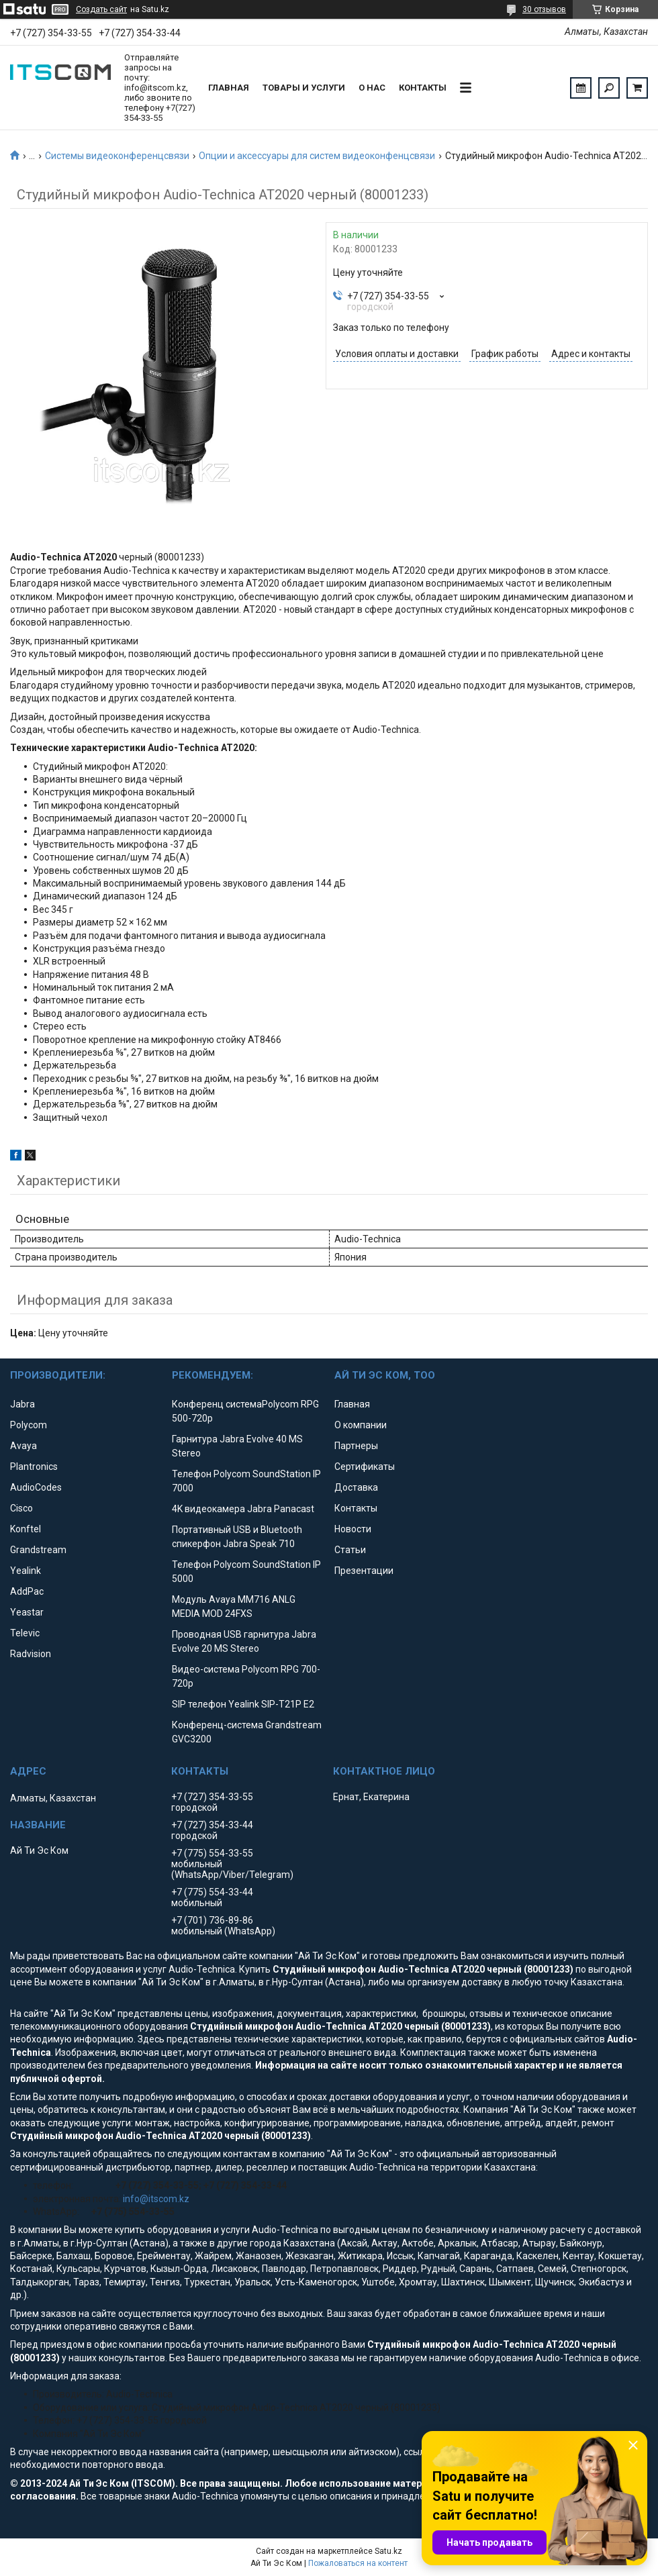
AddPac (27, 1591)
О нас (372, 88)
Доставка (356, 1487)
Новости (352, 1529)
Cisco (21, 1508)
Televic (25, 1633)
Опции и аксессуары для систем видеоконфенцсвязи (317, 155)
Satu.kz (388, 2551)
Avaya (23, 1445)
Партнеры (356, 1445)
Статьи (350, 1549)
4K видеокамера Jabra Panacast (243, 1508)
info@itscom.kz (156, 2198)
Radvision (30, 1653)
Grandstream (38, 1549)
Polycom (28, 1425)
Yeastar (27, 1612)
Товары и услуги (304, 88)
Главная (228, 88)
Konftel (25, 1529)
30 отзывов (544, 9)
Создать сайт (101, 9)
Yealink (25, 1570)
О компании (360, 1425)
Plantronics (34, 1466)
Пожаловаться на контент (358, 2563)
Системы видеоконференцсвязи (117, 155)
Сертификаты (364, 1466)
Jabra (22, 1404)
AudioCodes (36, 1487)
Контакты (422, 88)
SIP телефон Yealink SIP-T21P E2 (243, 1704)
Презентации (363, 1570)
